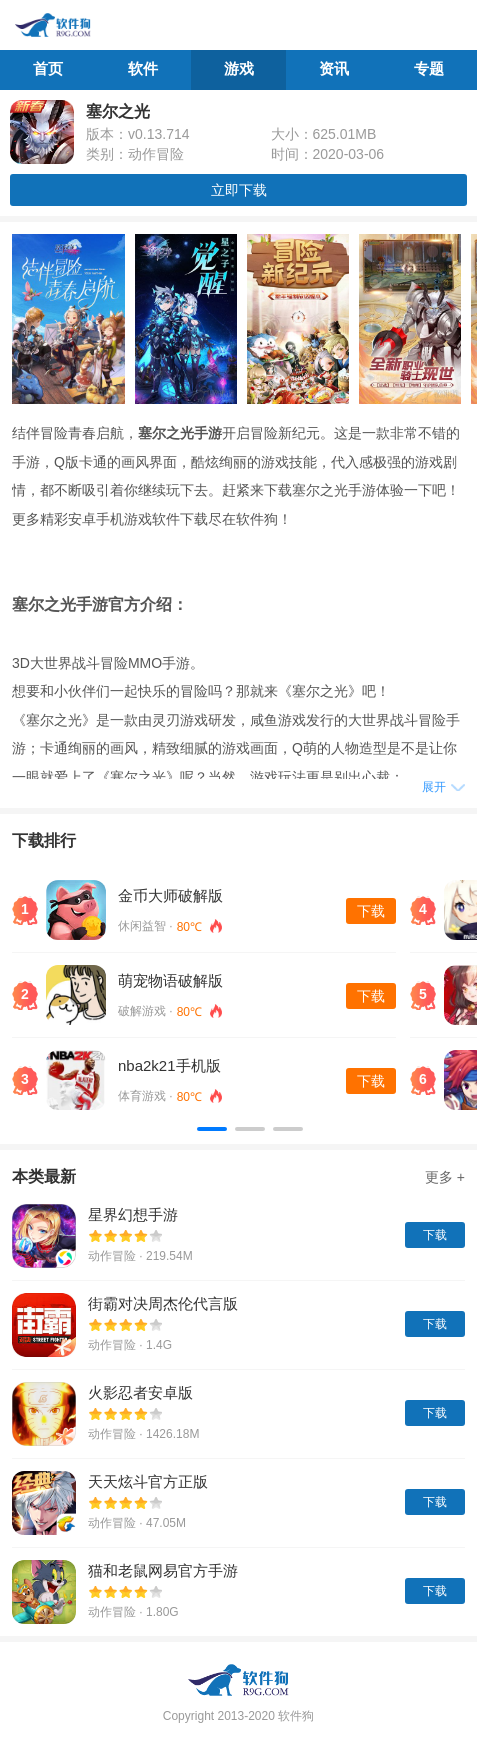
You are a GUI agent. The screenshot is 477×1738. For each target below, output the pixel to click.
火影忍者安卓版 (140, 1392)
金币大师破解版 (170, 895)
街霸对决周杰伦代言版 (163, 1303)
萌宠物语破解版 (170, 980)
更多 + (445, 1177)
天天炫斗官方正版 (148, 1481)
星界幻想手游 (133, 1214)
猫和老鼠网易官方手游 (163, 1570)
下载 (371, 911)
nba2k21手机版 (169, 1065)
